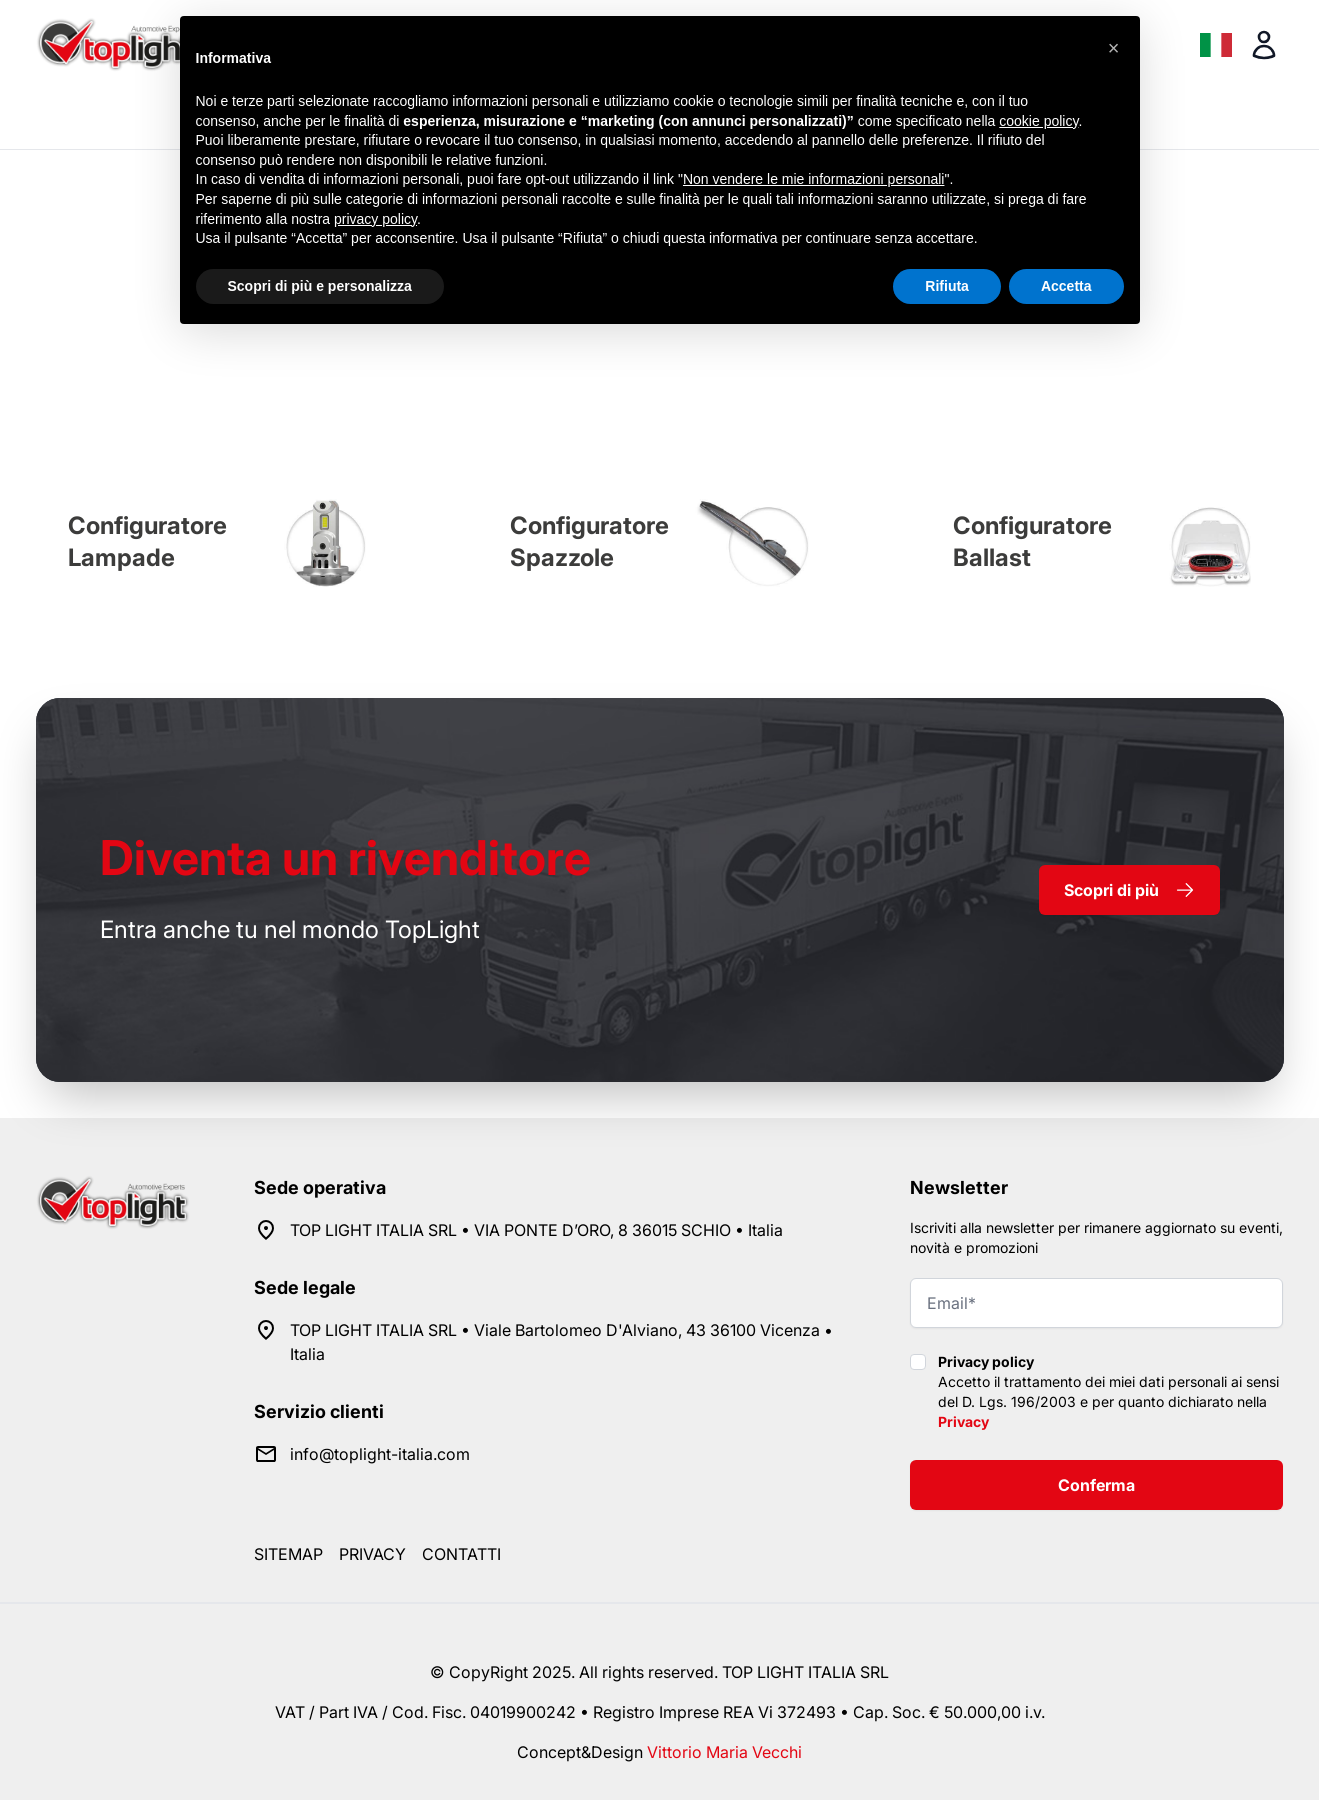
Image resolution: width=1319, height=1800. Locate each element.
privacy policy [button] (375, 219)
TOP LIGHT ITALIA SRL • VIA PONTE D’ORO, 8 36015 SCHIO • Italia (536, 1230)
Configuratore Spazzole (589, 541)
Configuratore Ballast (1032, 541)
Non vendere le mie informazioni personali (813, 179)
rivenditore (345, 857)
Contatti (461, 1554)
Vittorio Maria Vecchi (724, 1752)
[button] (1114, 48)
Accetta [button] (1066, 286)
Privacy (963, 1421)
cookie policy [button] (1038, 121)
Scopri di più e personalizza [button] (320, 286)
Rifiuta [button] (947, 286)
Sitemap (288, 1554)
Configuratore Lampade (147, 541)
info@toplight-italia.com (380, 1454)
